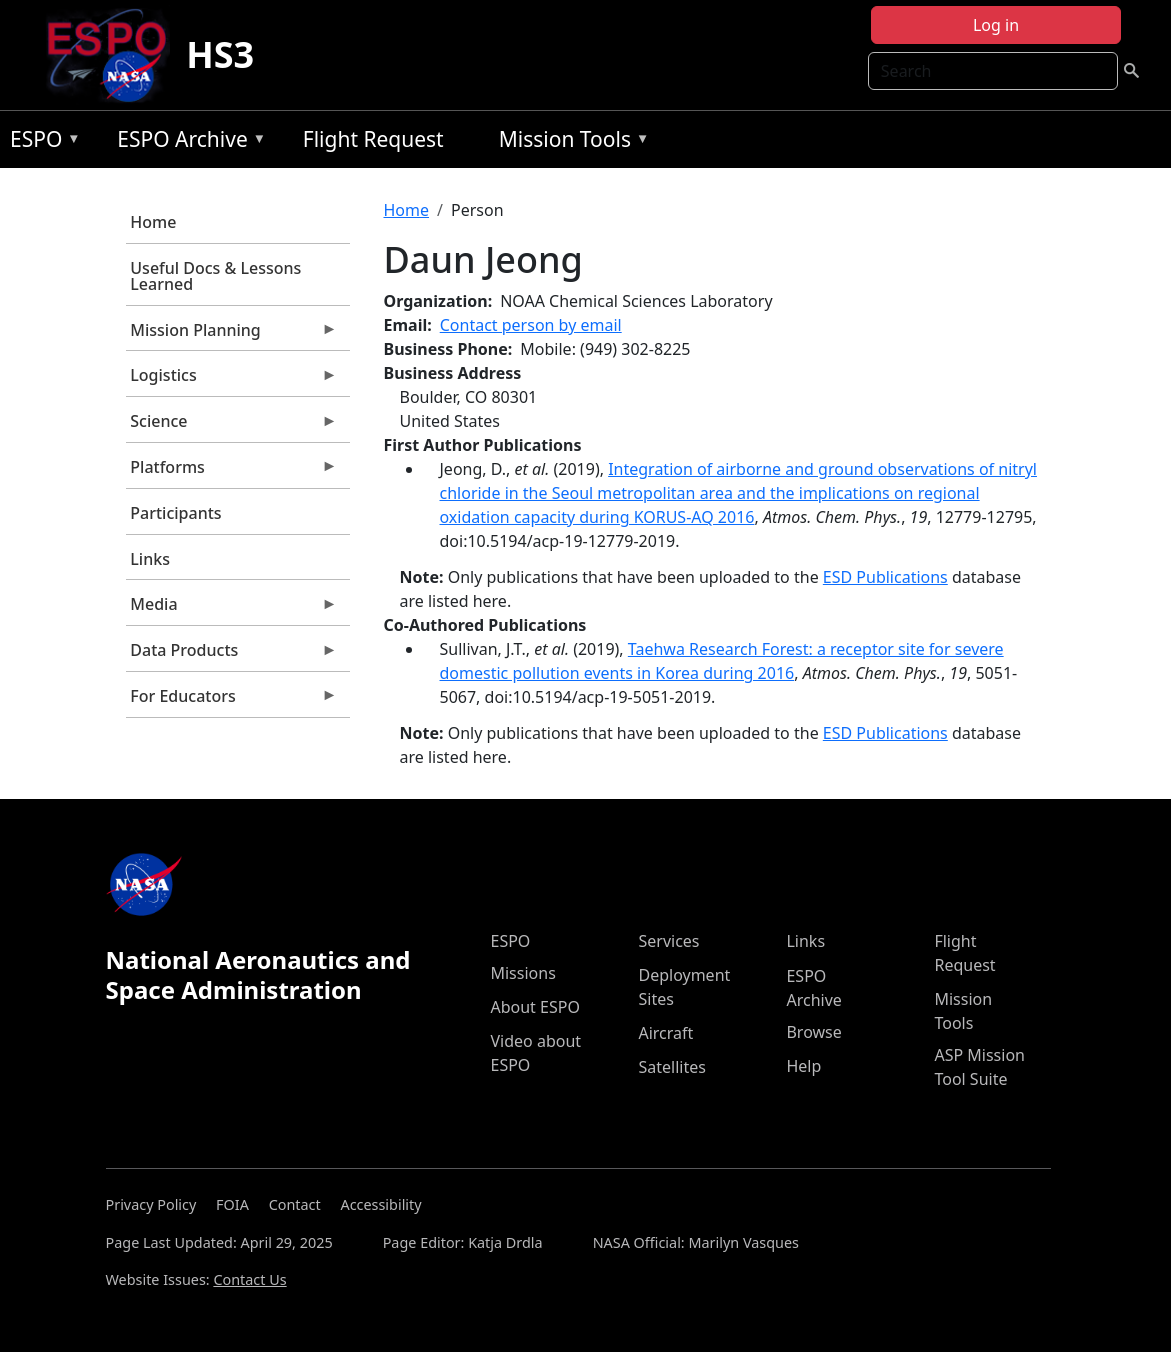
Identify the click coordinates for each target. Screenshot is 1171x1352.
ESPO (40, 142)
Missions (522, 973)
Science (232, 426)
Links (150, 559)
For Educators (232, 701)
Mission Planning (232, 335)
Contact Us (249, 1279)
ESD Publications (885, 577)
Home (153, 222)
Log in (996, 25)
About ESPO (534, 1007)
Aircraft (665, 1033)
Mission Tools (569, 142)
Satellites (671, 1067)
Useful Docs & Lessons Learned (215, 276)
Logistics (232, 380)
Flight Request (373, 139)
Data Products (232, 655)
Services (668, 941)
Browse (813, 1032)
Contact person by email (531, 325)
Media (232, 609)
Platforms (232, 472)
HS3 (220, 54)
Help (803, 1066)
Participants (175, 513)
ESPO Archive (186, 142)
